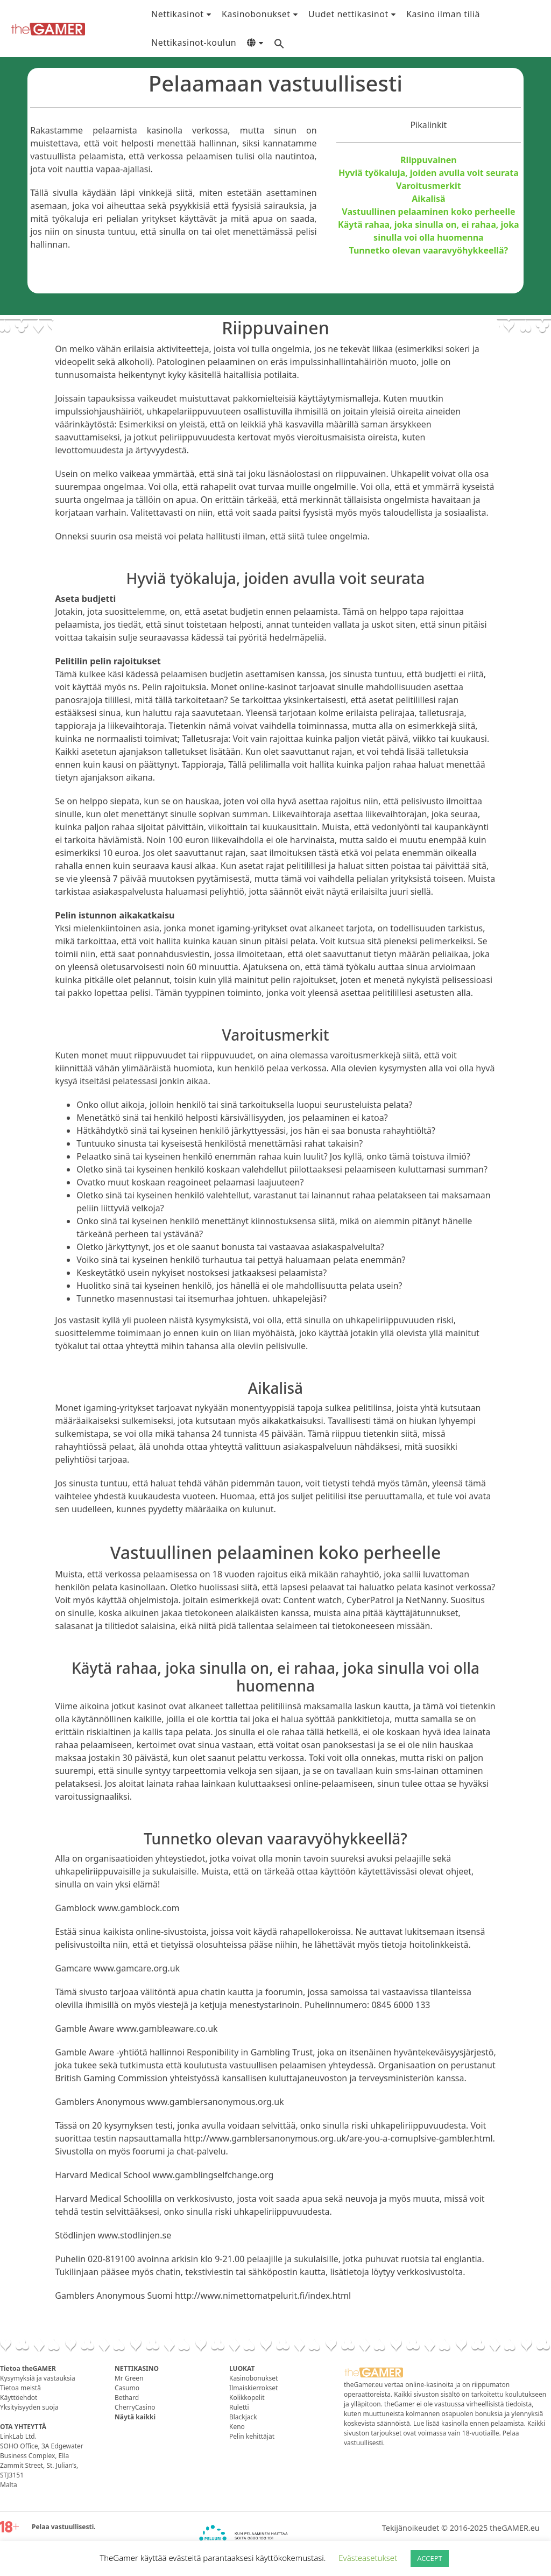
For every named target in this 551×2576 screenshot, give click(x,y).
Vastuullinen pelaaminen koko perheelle (428, 211)
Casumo (127, 2387)
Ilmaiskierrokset (253, 2387)
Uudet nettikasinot (348, 14)
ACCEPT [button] (429, 2558)
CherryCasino (135, 2407)
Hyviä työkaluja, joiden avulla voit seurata (428, 173)
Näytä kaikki (135, 2416)
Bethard (127, 2397)
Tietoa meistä (20, 2387)
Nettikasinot (177, 14)
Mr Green (129, 2378)
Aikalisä (429, 199)
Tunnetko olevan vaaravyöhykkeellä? (428, 250)
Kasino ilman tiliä (443, 14)
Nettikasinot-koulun (193, 42)
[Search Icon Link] (279, 43)
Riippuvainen (428, 160)
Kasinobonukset (256, 14)
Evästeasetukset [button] (367, 2557)
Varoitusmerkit (428, 186)
